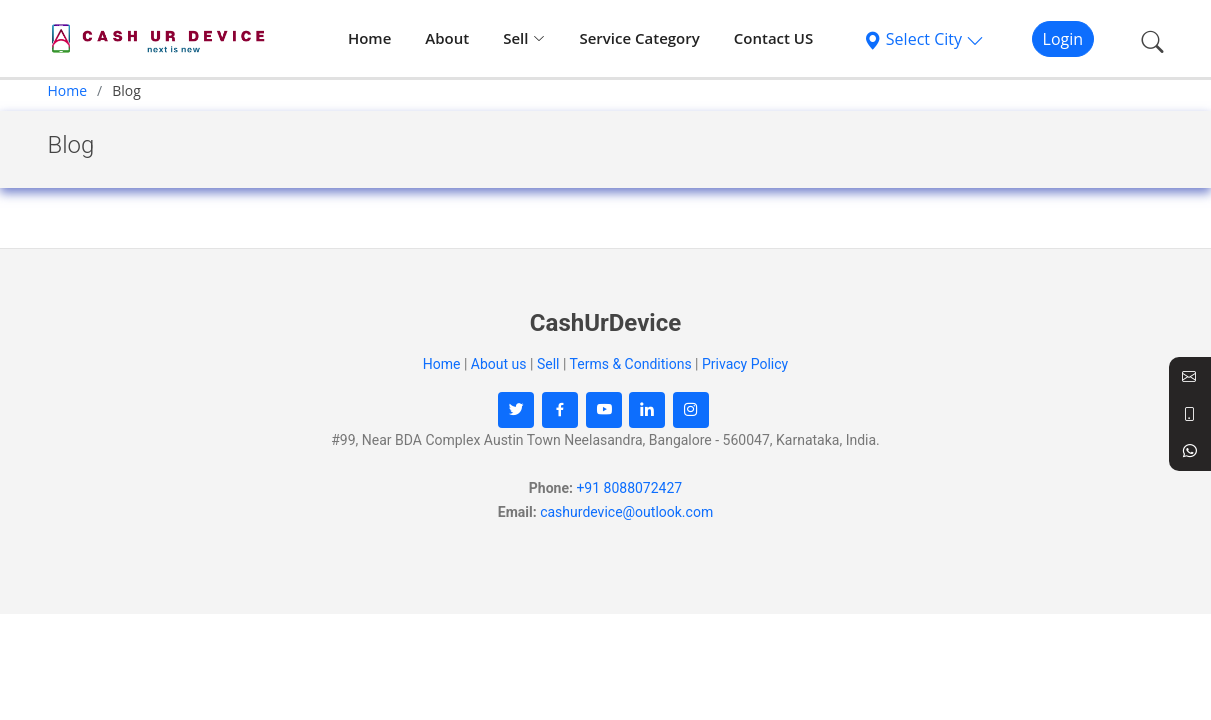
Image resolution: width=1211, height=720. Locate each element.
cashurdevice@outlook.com (626, 512)
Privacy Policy (745, 364)
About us (499, 364)
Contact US (774, 38)
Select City (924, 39)
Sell (524, 38)
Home (369, 38)
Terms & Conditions (631, 364)
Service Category (639, 38)
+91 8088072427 (629, 488)
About (447, 38)
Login (1063, 39)
